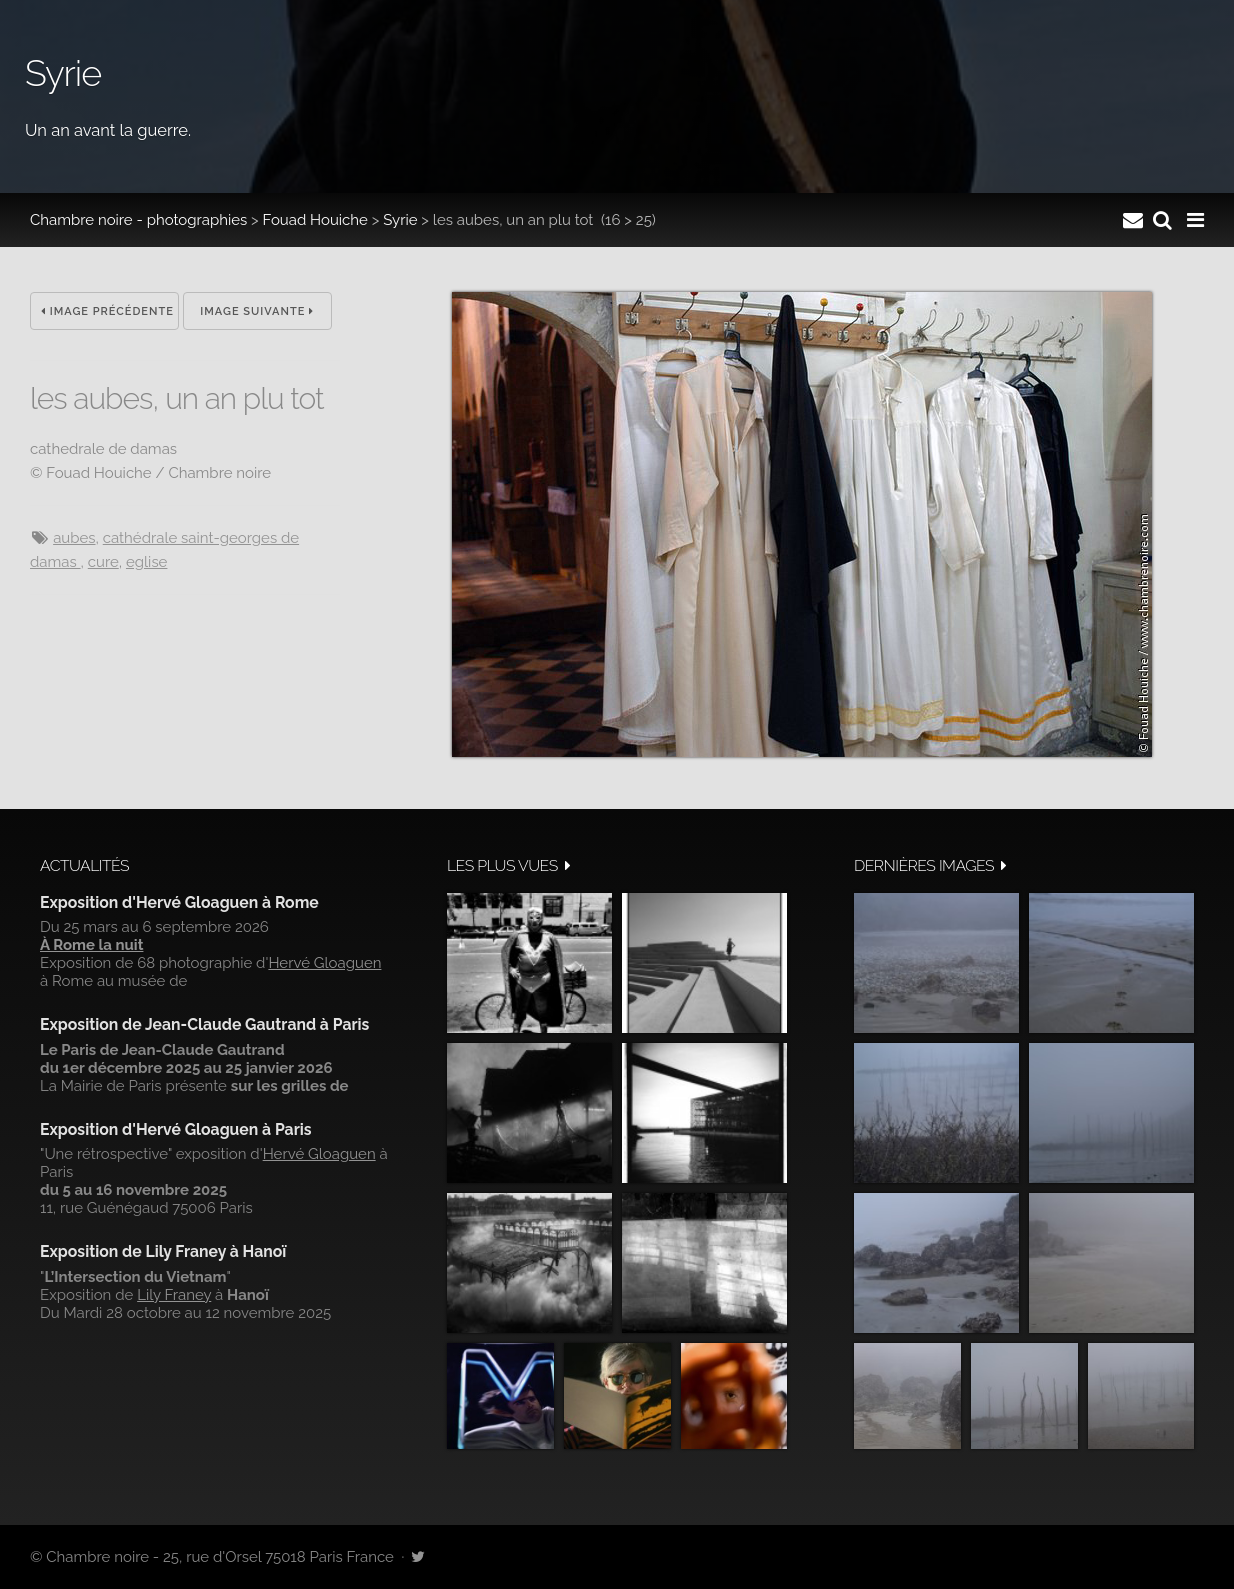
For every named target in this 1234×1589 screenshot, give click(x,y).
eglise (146, 562)
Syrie (400, 220)
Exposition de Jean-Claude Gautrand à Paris (204, 1024)
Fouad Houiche (315, 220)
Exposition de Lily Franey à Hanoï (163, 1251)
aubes (74, 538)
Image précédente (107, 311)
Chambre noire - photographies (138, 220)
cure (103, 562)
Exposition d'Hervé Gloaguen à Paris (176, 1129)
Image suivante (257, 311)
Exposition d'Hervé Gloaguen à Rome (179, 902)
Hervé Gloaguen (324, 963)
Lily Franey (174, 1295)
